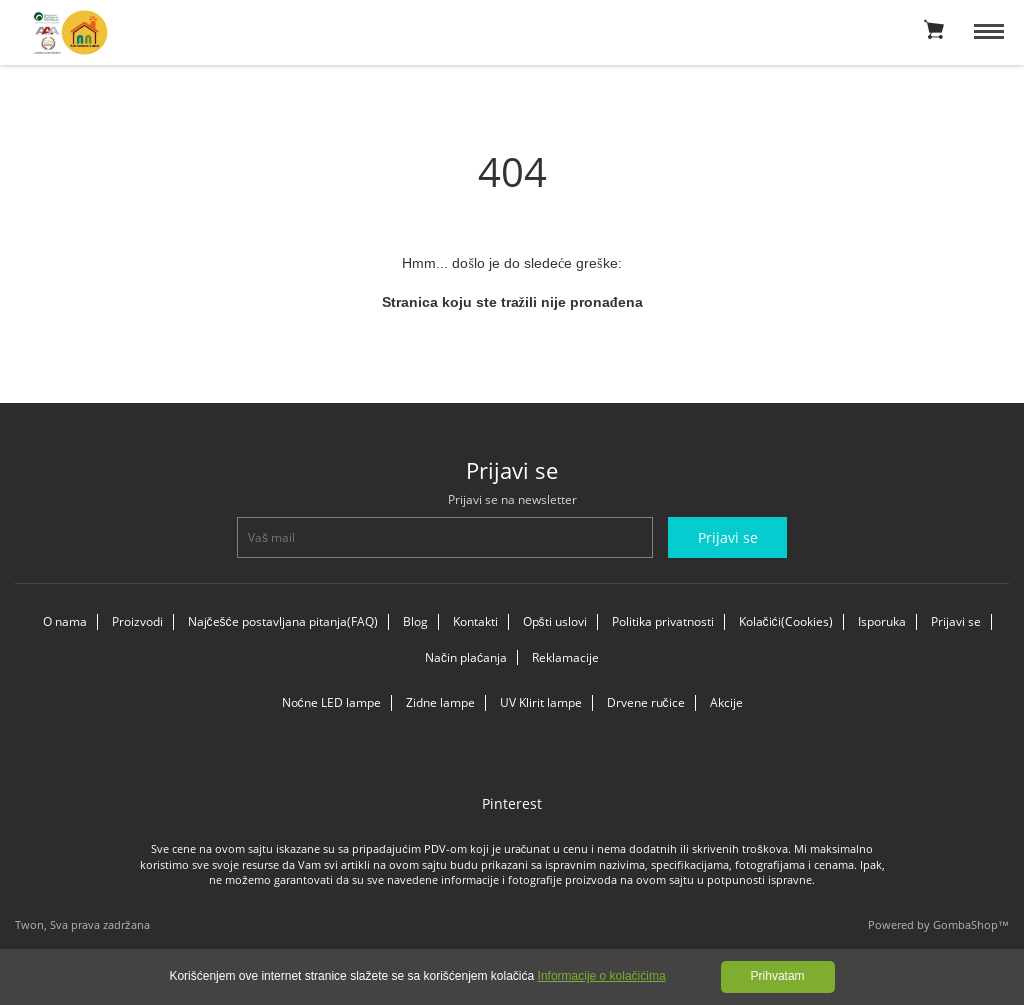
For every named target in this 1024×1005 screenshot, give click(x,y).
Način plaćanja (466, 657)
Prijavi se (956, 621)
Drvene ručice (646, 702)
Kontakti (475, 621)
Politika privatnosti (663, 621)
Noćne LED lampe (331, 702)
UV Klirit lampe (541, 702)
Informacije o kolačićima (602, 976)
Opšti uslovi (555, 621)
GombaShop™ (971, 924)
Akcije (726, 702)
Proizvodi (137, 621)
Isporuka (882, 621)
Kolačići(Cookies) (786, 621)
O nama (65, 621)
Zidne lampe (440, 702)
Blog (415, 621)
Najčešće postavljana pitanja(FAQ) (283, 621)
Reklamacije (565, 657)
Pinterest (512, 803)
